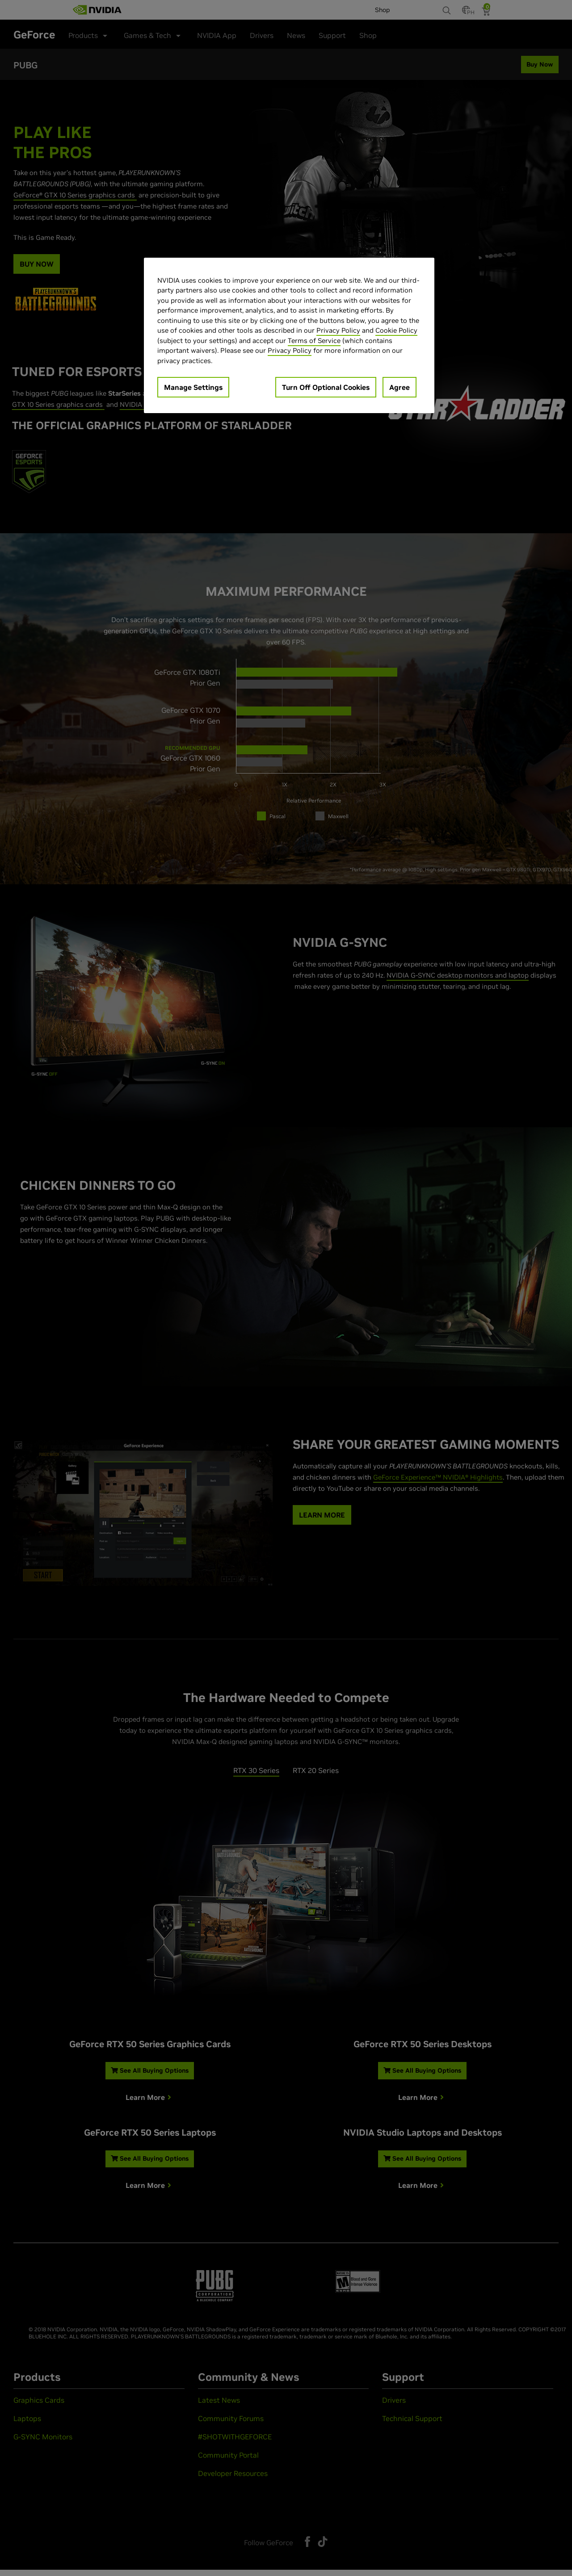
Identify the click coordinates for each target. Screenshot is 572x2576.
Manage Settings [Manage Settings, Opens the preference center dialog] (193, 387)
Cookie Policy (396, 330)
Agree (399, 387)
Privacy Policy (338, 330)
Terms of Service (314, 340)
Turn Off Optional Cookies (326, 387)
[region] (289, 336)
